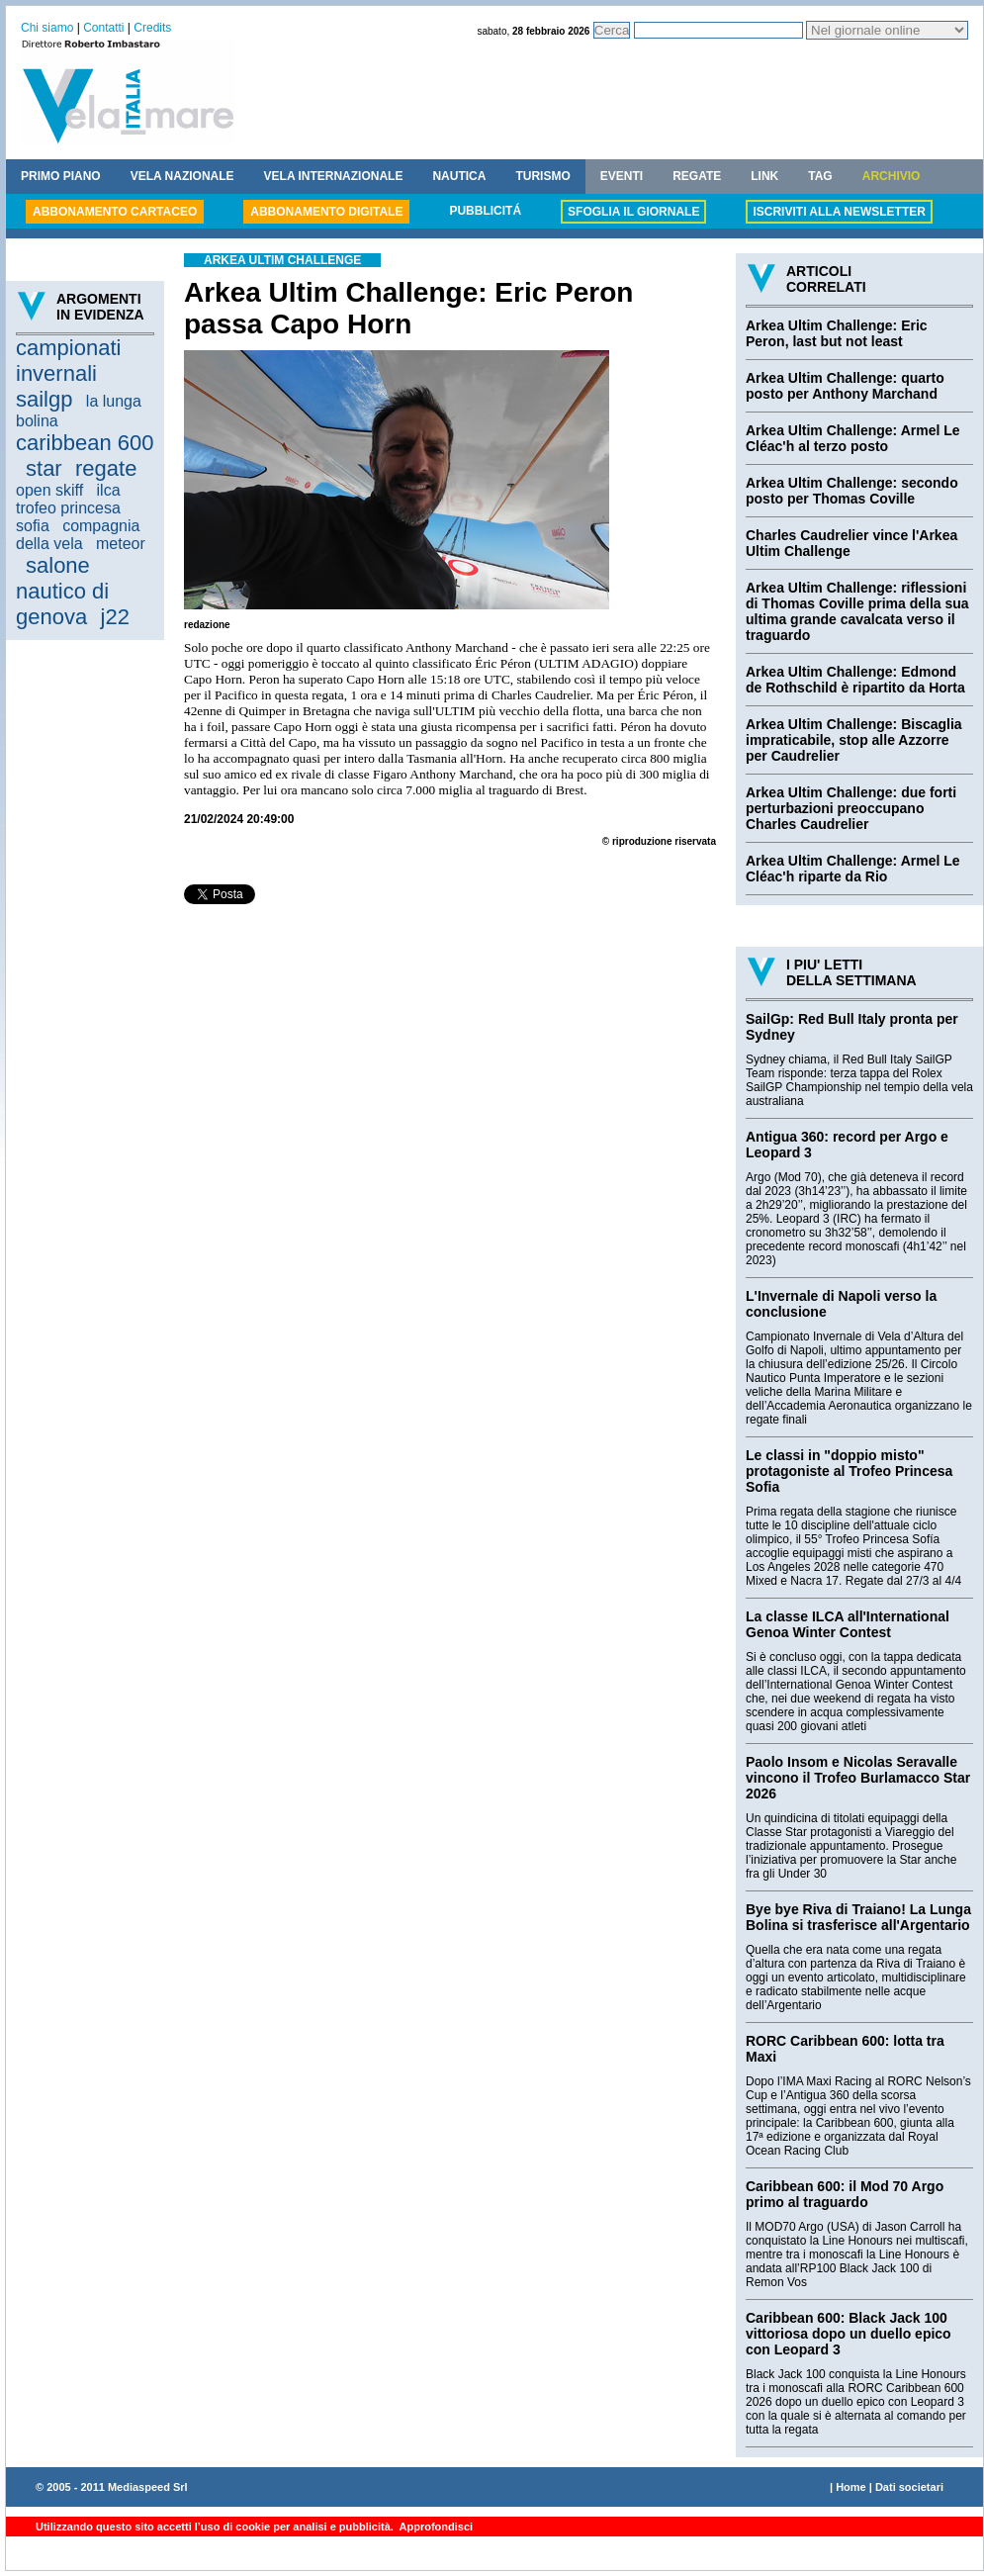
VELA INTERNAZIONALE (333, 176)
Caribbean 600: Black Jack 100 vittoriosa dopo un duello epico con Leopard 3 (848, 2333)
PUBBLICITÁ (485, 211)
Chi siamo (47, 28)
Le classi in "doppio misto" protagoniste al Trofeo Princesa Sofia (849, 1471)
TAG (820, 176)
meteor (120, 543)
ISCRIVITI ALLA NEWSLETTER (839, 212)
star (44, 468)
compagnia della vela (77, 534)
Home (851, 2487)
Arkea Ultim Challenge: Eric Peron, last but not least (837, 333)
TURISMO (542, 176)
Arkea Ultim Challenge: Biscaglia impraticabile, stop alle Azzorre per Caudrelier (854, 740)
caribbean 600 (84, 442)
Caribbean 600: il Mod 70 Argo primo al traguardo (844, 2194)
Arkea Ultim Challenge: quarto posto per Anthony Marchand (845, 386)
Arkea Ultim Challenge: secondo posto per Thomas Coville (852, 490)
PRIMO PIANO (61, 176)
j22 (115, 616)
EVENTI (621, 176)
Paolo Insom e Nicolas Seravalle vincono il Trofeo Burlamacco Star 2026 (858, 1777)
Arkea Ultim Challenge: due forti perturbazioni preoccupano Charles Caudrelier (851, 808)
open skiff (49, 490)
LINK (764, 176)
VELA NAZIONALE (182, 176)
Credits (152, 28)
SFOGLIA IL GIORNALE (633, 212)
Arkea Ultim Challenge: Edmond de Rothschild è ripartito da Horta (855, 679)
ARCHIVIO (891, 176)
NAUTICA (459, 176)
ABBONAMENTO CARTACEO (115, 212)
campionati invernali (68, 360)
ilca (109, 490)
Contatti (103, 28)
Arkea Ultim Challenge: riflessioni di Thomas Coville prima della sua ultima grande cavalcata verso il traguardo (857, 611)
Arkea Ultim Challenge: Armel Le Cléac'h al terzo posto (853, 438)
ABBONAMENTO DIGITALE (326, 212)
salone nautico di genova (62, 591)
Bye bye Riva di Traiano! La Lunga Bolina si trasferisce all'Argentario (858, 1917)
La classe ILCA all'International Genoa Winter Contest (847, 1624)
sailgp (44, 399)
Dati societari (909, 2487)
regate (105, 468)
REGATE (696, 176)
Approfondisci (435, 2526)
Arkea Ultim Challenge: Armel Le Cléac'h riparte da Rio (853, 868)
